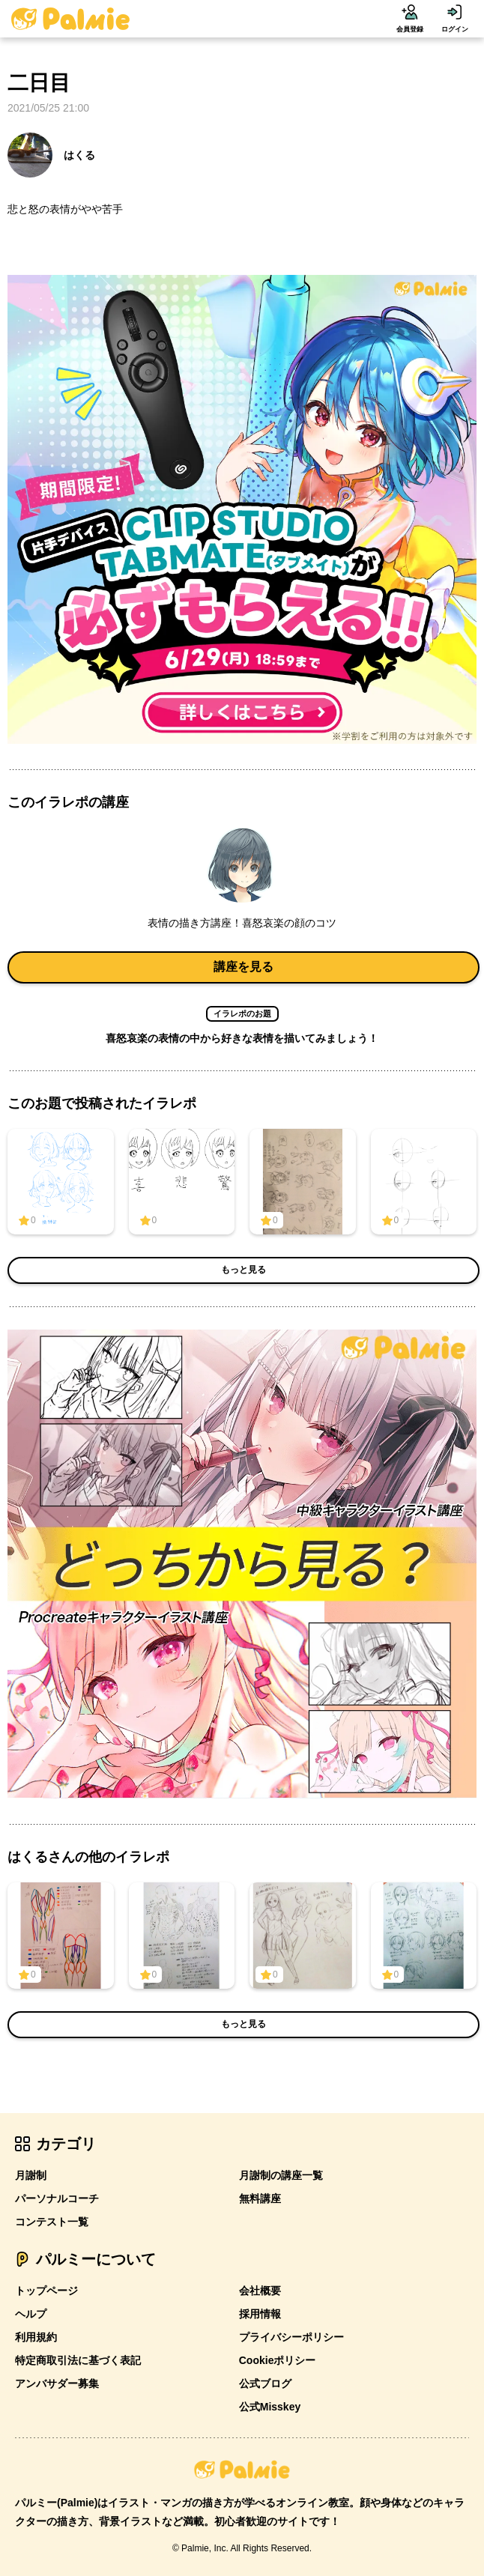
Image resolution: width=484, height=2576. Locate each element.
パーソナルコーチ (57, 2198)
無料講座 (260, 2198)
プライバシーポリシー (291, 2337)
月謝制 (30, 2175)
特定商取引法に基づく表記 (78, 2360)
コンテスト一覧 (51, 2222)
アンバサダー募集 (57, 2383)
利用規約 (36, 2337)
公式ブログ (265, 2383)
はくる (51, 155)
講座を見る (243, 966)
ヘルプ (30, 2314)
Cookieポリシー (277, 2360)
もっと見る (243, 1269)
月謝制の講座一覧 (281, 2175)
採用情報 (260, 2314)
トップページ (46, 2291)
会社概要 (260, 2291)
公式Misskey (269, 2407)
